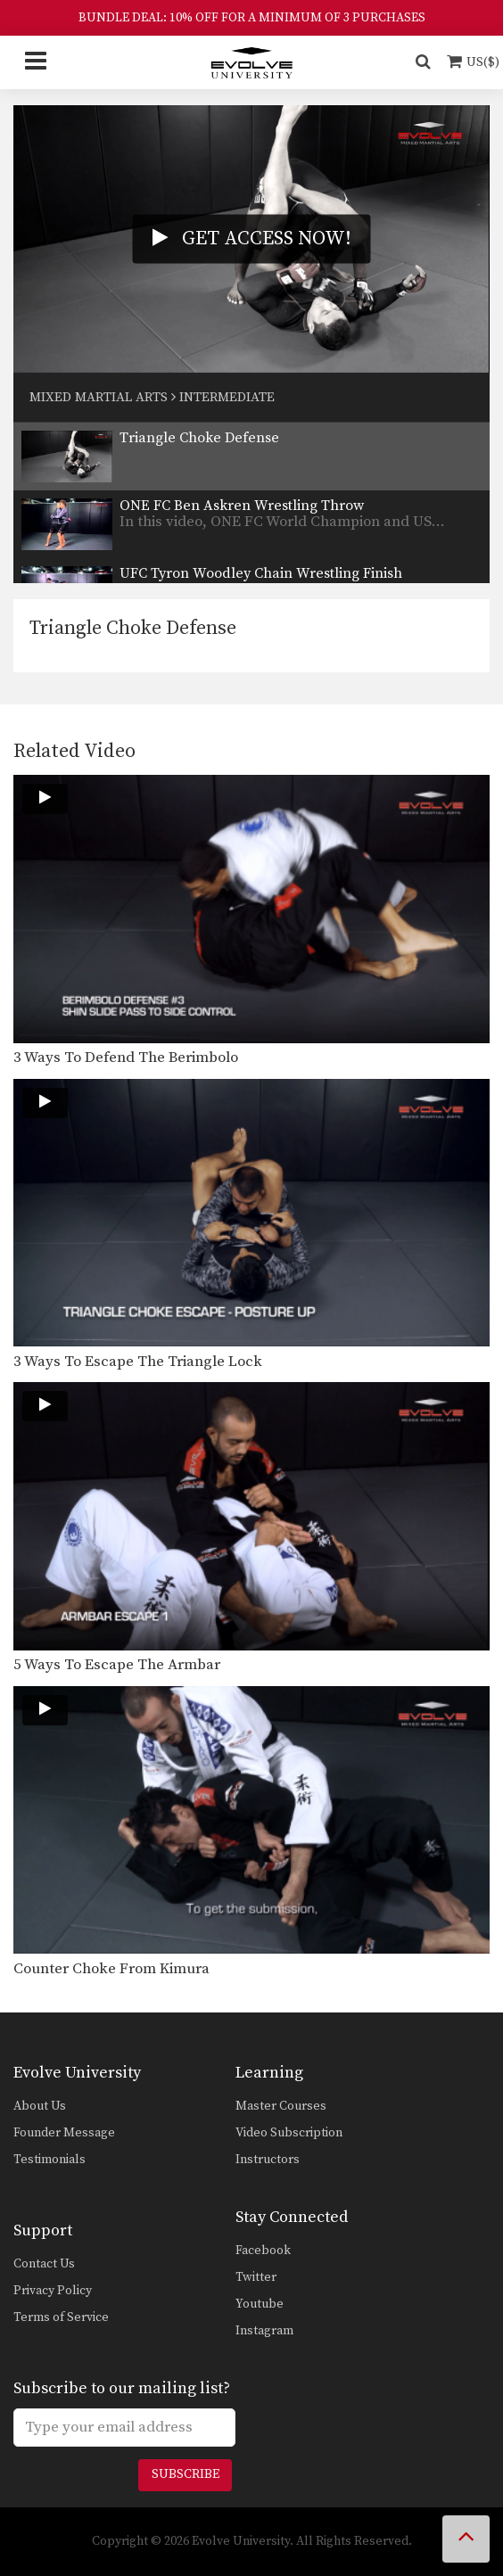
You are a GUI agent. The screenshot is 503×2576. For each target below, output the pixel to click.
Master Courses (280, 2106)
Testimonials (49, 2160)
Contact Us (44, 2264)
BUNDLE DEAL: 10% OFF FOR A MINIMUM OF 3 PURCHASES (251, 18)
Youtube (259, 2304)
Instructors (267, 2160)
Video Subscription (288, 2133)
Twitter (255, 2277)
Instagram (264, 2331)
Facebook (263, 2251)
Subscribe (185, 2474)
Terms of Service (61, 2317)
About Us (39, 2106)
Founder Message (64, 2133)
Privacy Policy (52, 2291)
